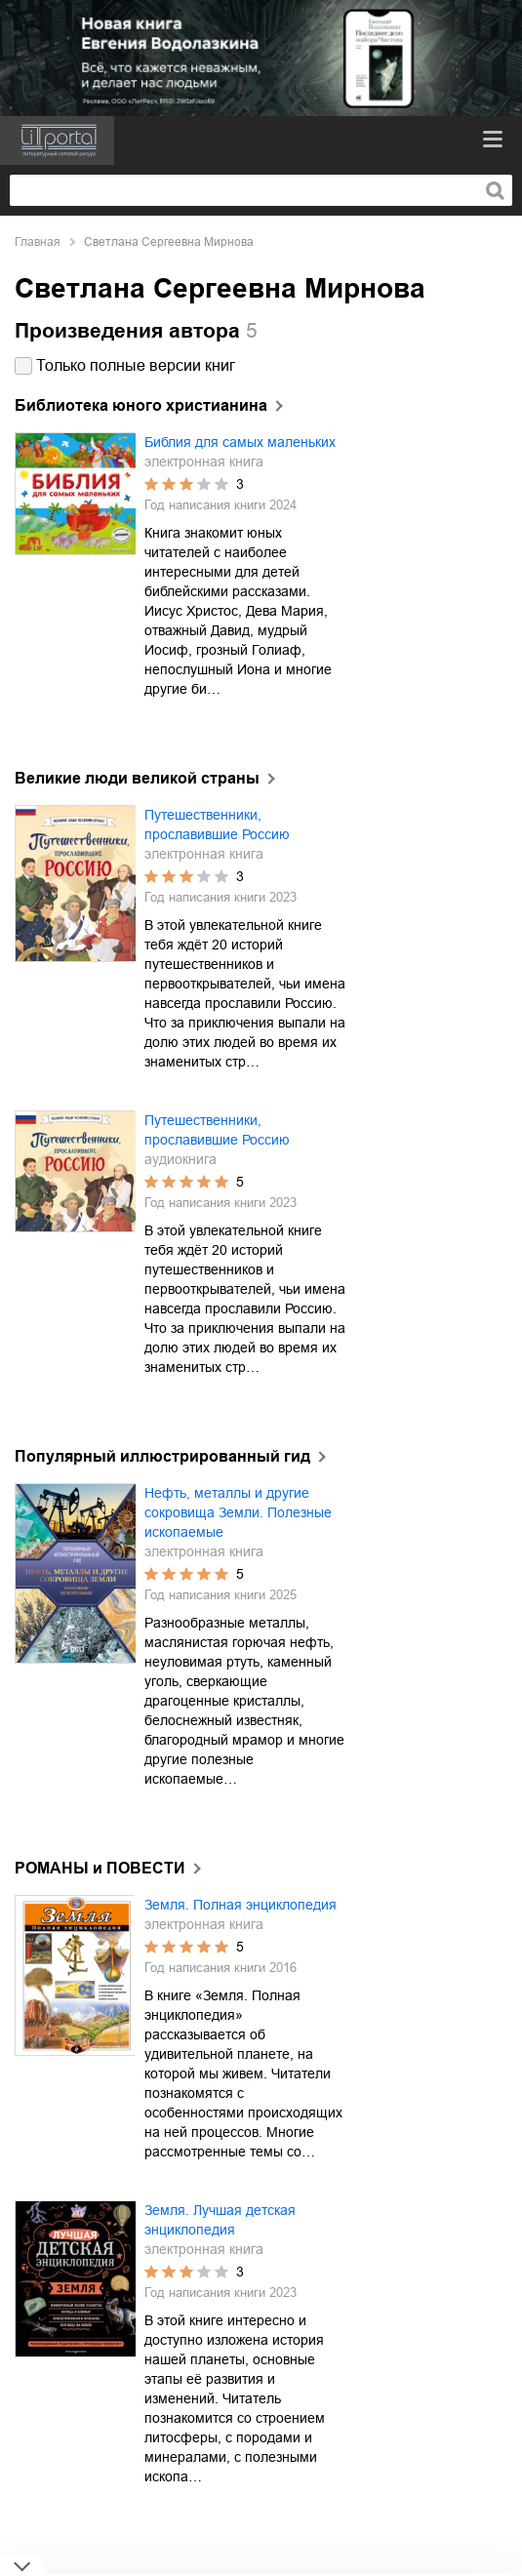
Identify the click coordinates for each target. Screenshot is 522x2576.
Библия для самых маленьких (240, 442)
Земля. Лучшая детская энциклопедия (220, 2219)
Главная (37, 242)
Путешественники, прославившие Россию (217, 824)
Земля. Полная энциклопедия (240, 1904)
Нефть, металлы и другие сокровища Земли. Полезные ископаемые (238, 1512)
